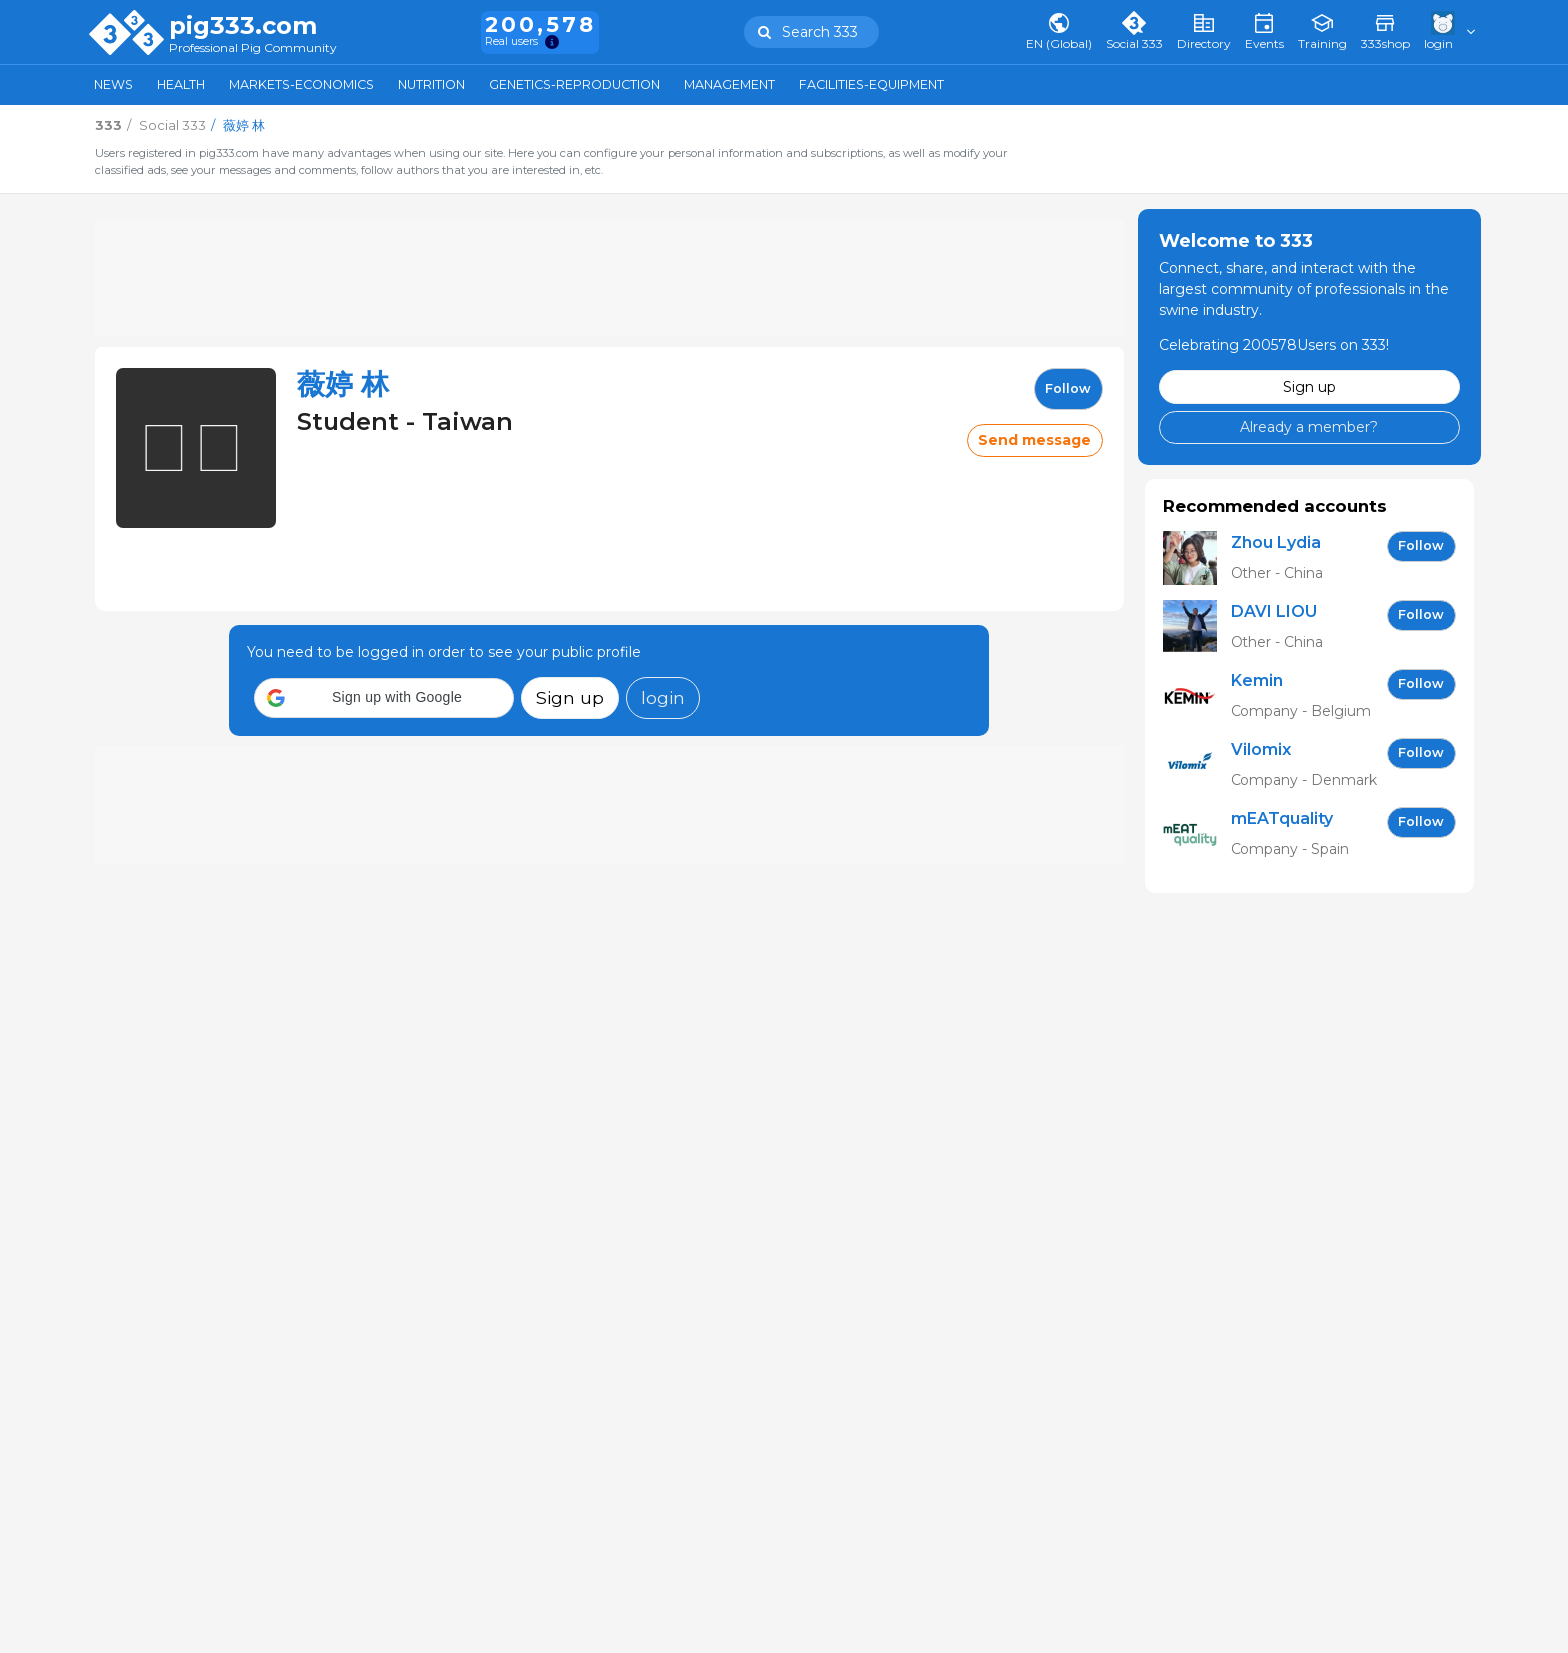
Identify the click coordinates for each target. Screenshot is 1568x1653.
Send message (1034, 440)
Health (181, 84)
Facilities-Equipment (871, 84)
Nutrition (431, 84)
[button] (384, 698)
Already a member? (1309, 427)
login (663, 697)
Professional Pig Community (253, 48)
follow (1068, 388)
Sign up (570, 697)
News (113, 84)
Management (729, 84)
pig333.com (243, 26)
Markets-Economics (301, 84)
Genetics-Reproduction (574, 84)
